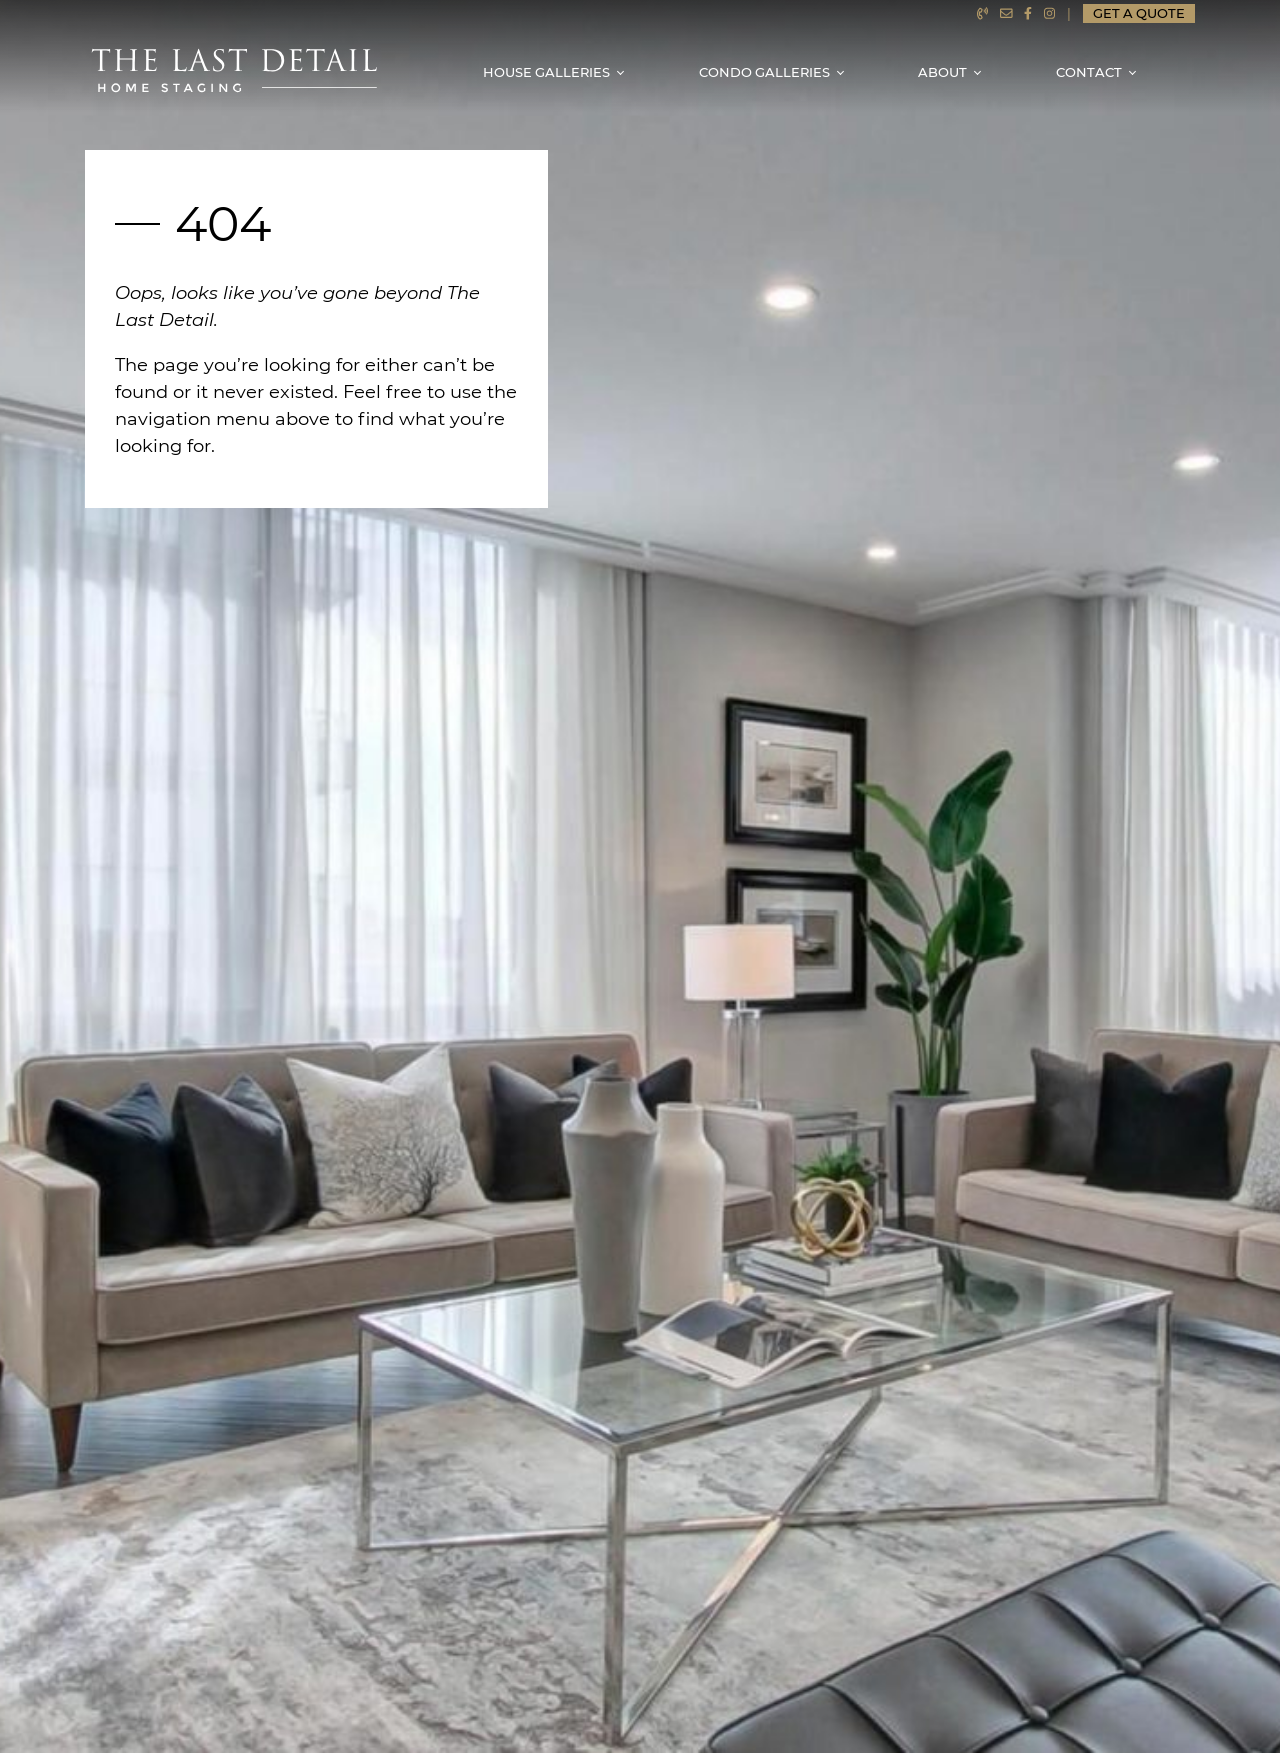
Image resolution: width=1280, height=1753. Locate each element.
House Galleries (546, 72)
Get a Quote (1139, 13)
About (942, 72)
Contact (1089, 72)
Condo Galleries (764, 72)
